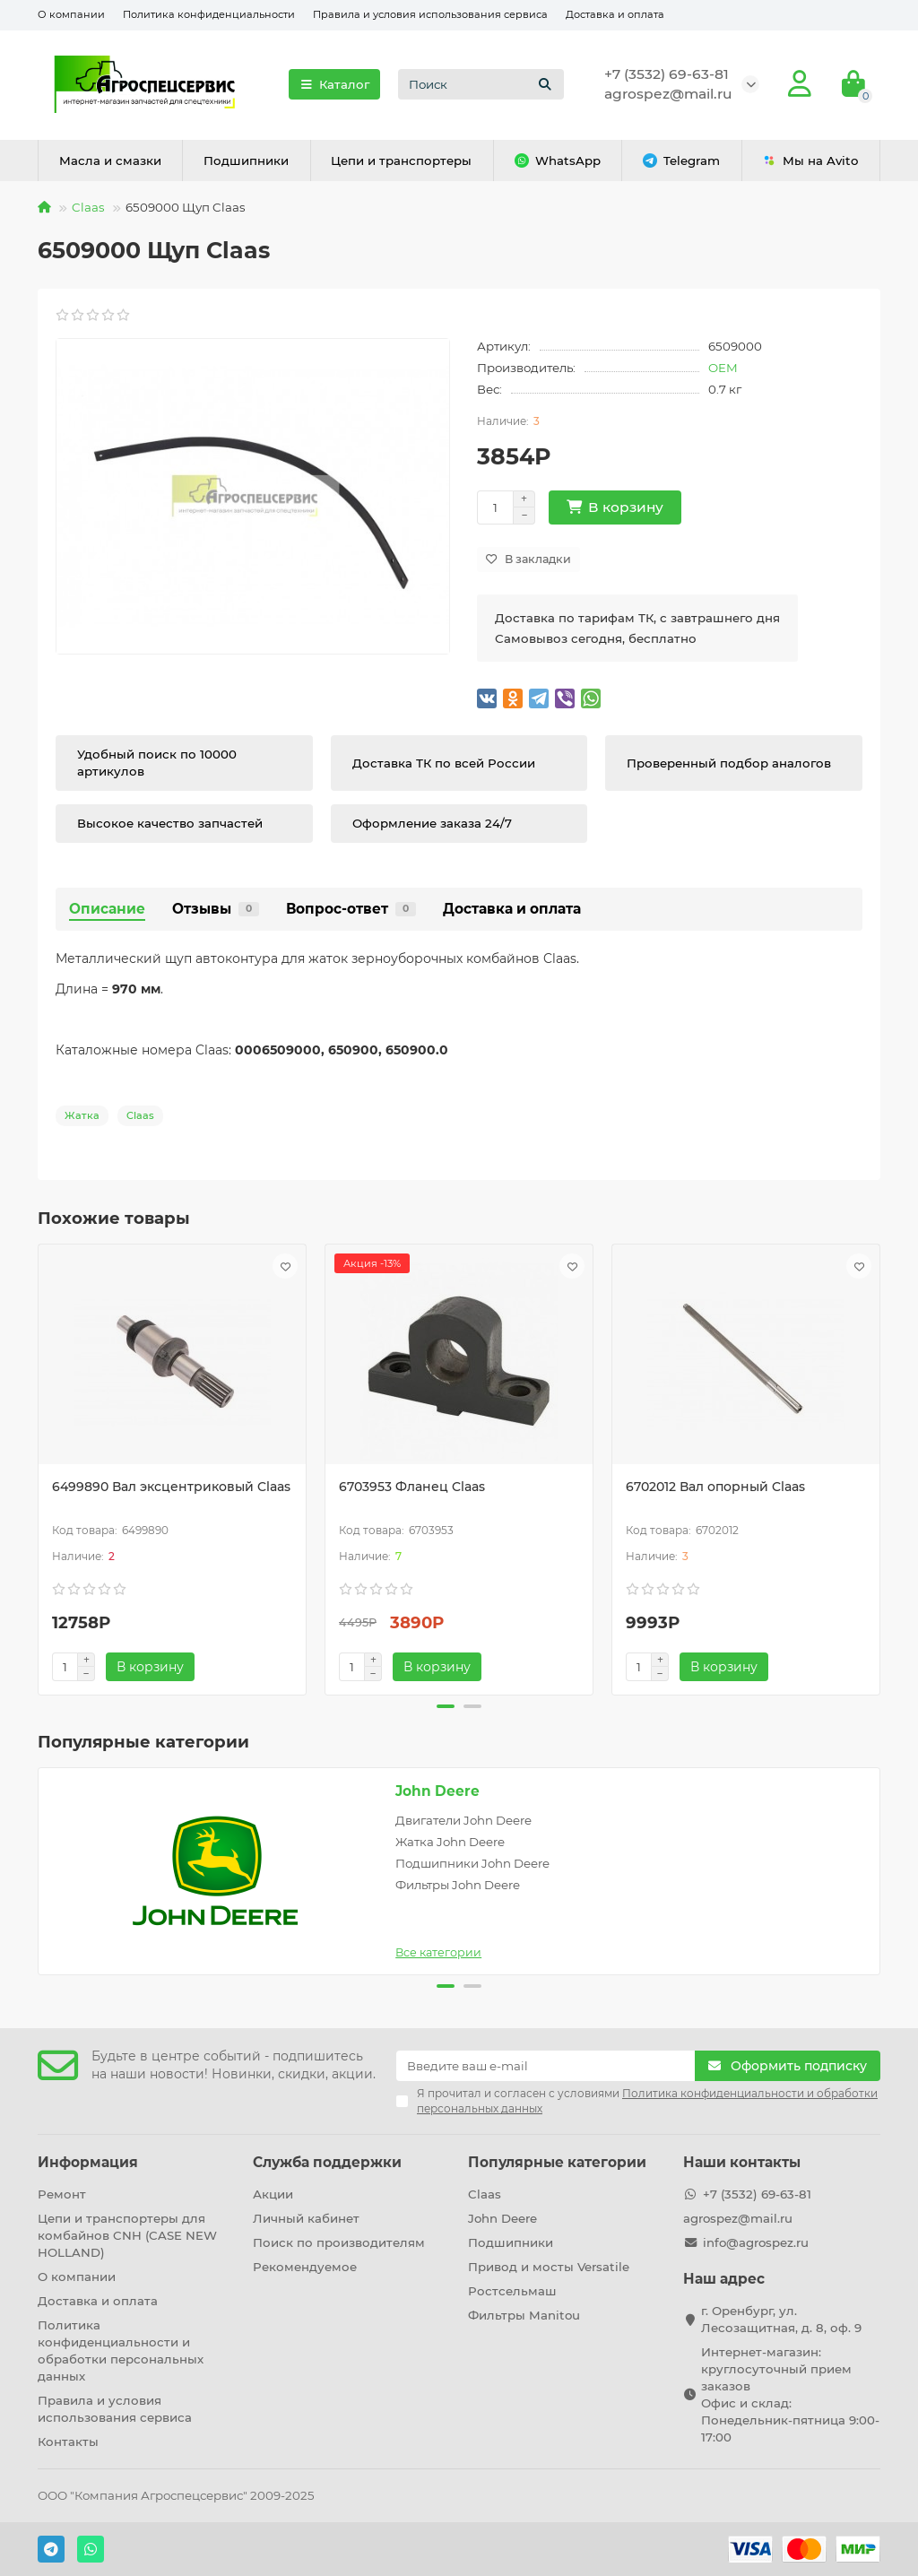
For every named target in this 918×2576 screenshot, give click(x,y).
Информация (88, 2162)
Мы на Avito (810, 161)
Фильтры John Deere (457, 1885)
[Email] (545, 2066)
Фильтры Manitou (524, 2315)
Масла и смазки (110, 160)
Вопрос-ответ (351, 908)
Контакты (68, 2441)
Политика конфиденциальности (209, 14)
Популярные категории (557, 2162)
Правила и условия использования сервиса (430, 14)
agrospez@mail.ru (668, 93)
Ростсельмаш (512, 2291)
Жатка (82, 1115)
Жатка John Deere (450, 1841)
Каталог (334, 84)
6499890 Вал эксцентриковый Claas (171, 1487)
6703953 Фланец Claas (412, 1487)
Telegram (681, 161)
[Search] (481, 84)
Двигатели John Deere (463, 1820)
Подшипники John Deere (472, 1863)
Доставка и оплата (615, 14)
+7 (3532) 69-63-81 (666, 73)
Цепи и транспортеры (401, 160)
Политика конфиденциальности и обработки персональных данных (121, 2350)
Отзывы (215, 908)
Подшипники (246, 160)
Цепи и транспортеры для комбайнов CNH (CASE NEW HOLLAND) (127, 2235)
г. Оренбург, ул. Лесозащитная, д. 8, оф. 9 (781, 2319)
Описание (107, 908)
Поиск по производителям (339, 2242)
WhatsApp (558, 161)
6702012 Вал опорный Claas (715, 1487)
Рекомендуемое (305, 2266)
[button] (446, 1706)
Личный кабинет (306, 2218)
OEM (723, 367)
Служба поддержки (327, 2162)
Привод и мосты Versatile (548, 2266)
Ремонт (62, 2194)
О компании (71, 14)
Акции (273, 2194)
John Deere (437, 1791)
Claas (88, 207)
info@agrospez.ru (756, 2242)
